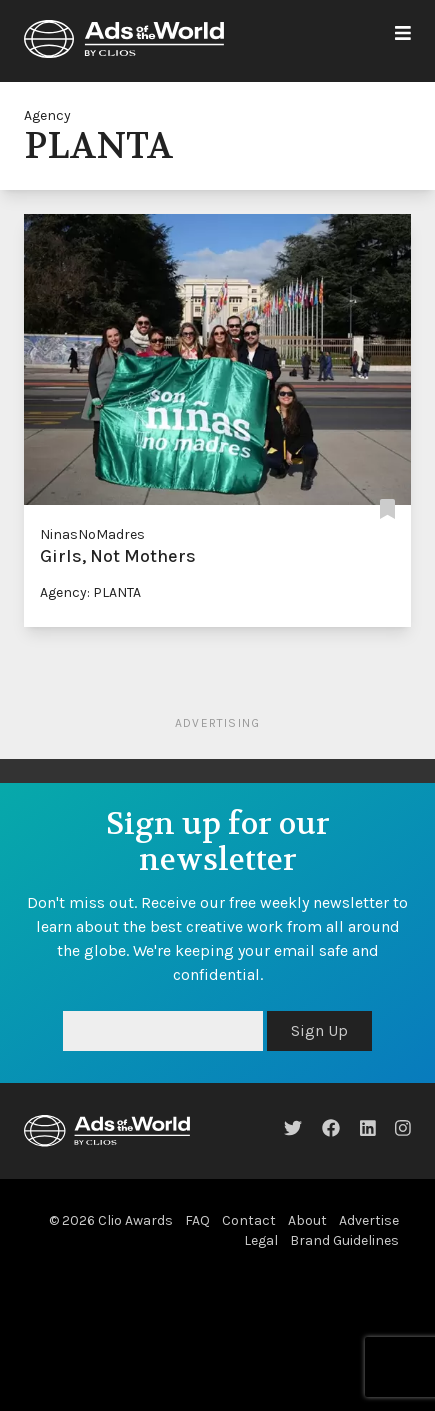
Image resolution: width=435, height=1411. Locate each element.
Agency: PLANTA (90, 592)
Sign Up (319, 1030)
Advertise (369, 1220)
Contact (249, 1220)
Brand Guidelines (344, 1240)
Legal (261, 1240)
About (307, 1220)
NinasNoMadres (92, 534)
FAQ (197, 1220)
